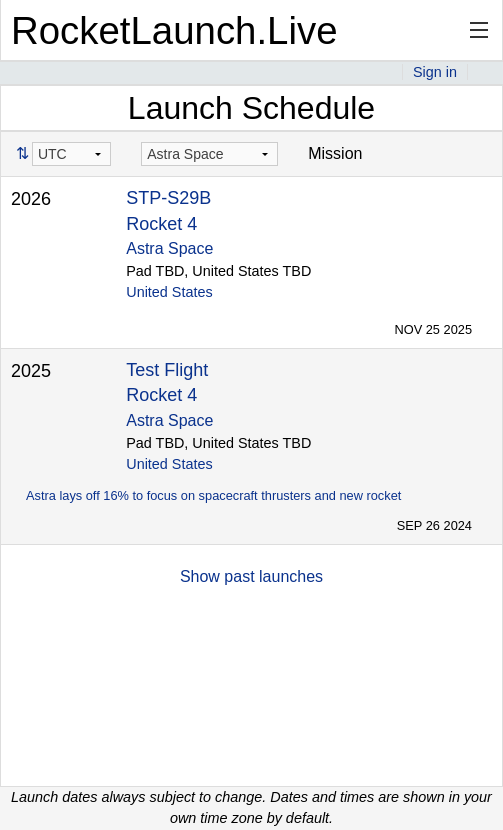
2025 (31, 371)
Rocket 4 (161, 224)
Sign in (435, 72)
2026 (31, 199)
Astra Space (169, 248)
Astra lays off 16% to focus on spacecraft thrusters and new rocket (213, 495)
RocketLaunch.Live (174, 30)
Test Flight (167, 370)
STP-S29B (168, 198)
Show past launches (251, 576)
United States (169, 292)
